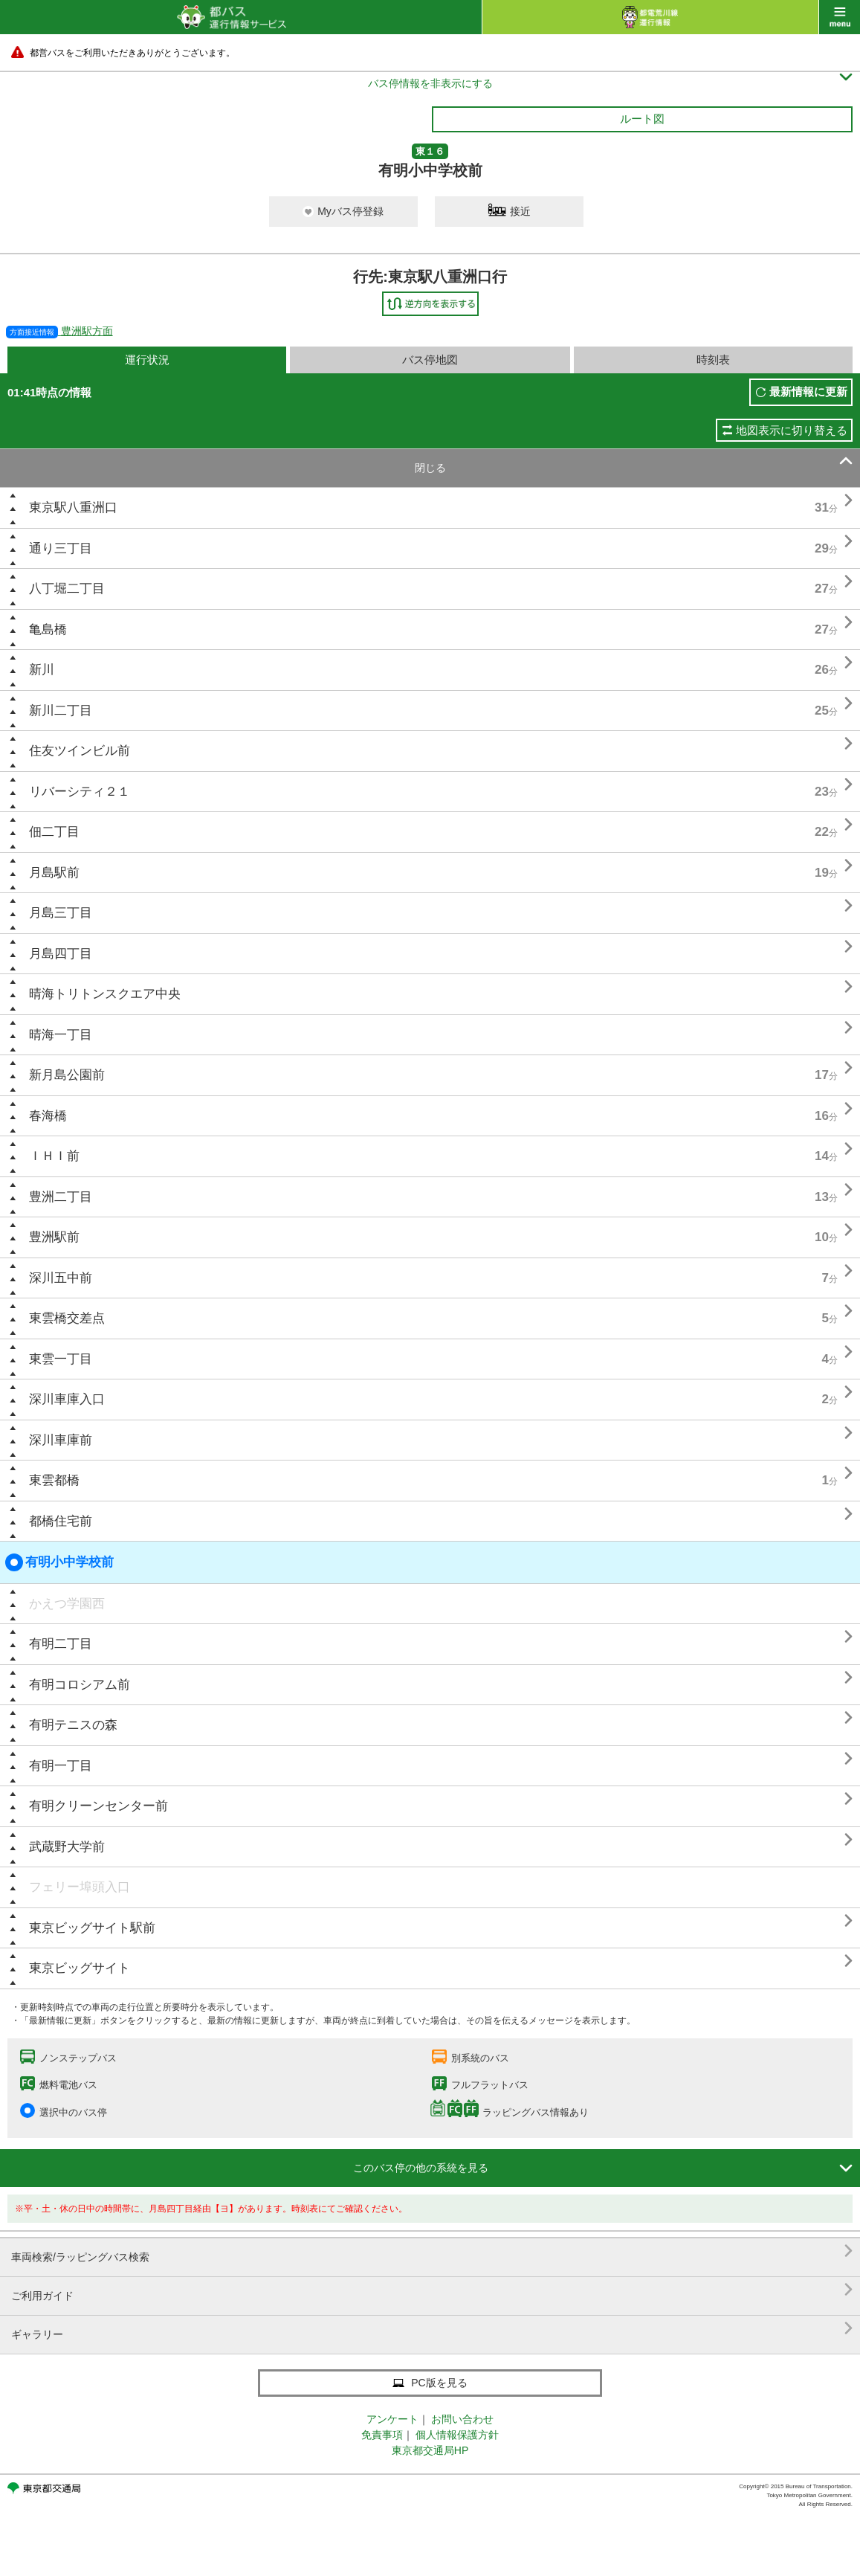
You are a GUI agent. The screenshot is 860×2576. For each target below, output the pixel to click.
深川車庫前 (60, 1440)
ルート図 (642, 118)
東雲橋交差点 (67, 1318)
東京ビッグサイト (79, 1968)
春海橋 (48, 1116)
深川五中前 (60, 1278)
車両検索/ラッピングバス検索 (432, 2251)
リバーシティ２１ (79, 792)
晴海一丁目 (60, 1035)
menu (839, 17)
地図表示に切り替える (791, 430)
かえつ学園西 (67, 1604)
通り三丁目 (60, 548)
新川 (41, 670)
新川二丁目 (60, 710)
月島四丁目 (60, 954)
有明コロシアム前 (79, 1685)
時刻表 (713, 359)
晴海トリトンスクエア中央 (105, 994)
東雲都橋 (54, 1480)
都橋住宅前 (60, 1521)
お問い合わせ (462, 2419)
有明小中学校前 (59, 1562)
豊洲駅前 (54, 1237)
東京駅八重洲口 (73, 507)
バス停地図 (430, 359)
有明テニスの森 (73, 1725)
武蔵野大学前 (67, 1847)
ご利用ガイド (432, 2290)
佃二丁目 (54, 832)
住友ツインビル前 (79, 751)
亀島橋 (48, 629)
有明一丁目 (60, 1766)
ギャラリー (432, 2329)
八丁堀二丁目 (67, 589)
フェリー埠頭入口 (79, 1887)
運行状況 (147, 359)
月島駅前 (54, 873)
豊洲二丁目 (60, 1197)
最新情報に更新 (808, 391)
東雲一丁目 (60, 1359)
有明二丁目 (60, 1644)
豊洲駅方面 (59, 331)
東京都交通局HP (430, 2450)
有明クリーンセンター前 (98, 1806)
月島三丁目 (60, 913)
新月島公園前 (67, 1075)
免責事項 (382, 2435)
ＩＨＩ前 (54, 1156)
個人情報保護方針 (457, 2435)
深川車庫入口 (67, 1399)
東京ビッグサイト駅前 (92, 1928)
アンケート (392, 2419)
